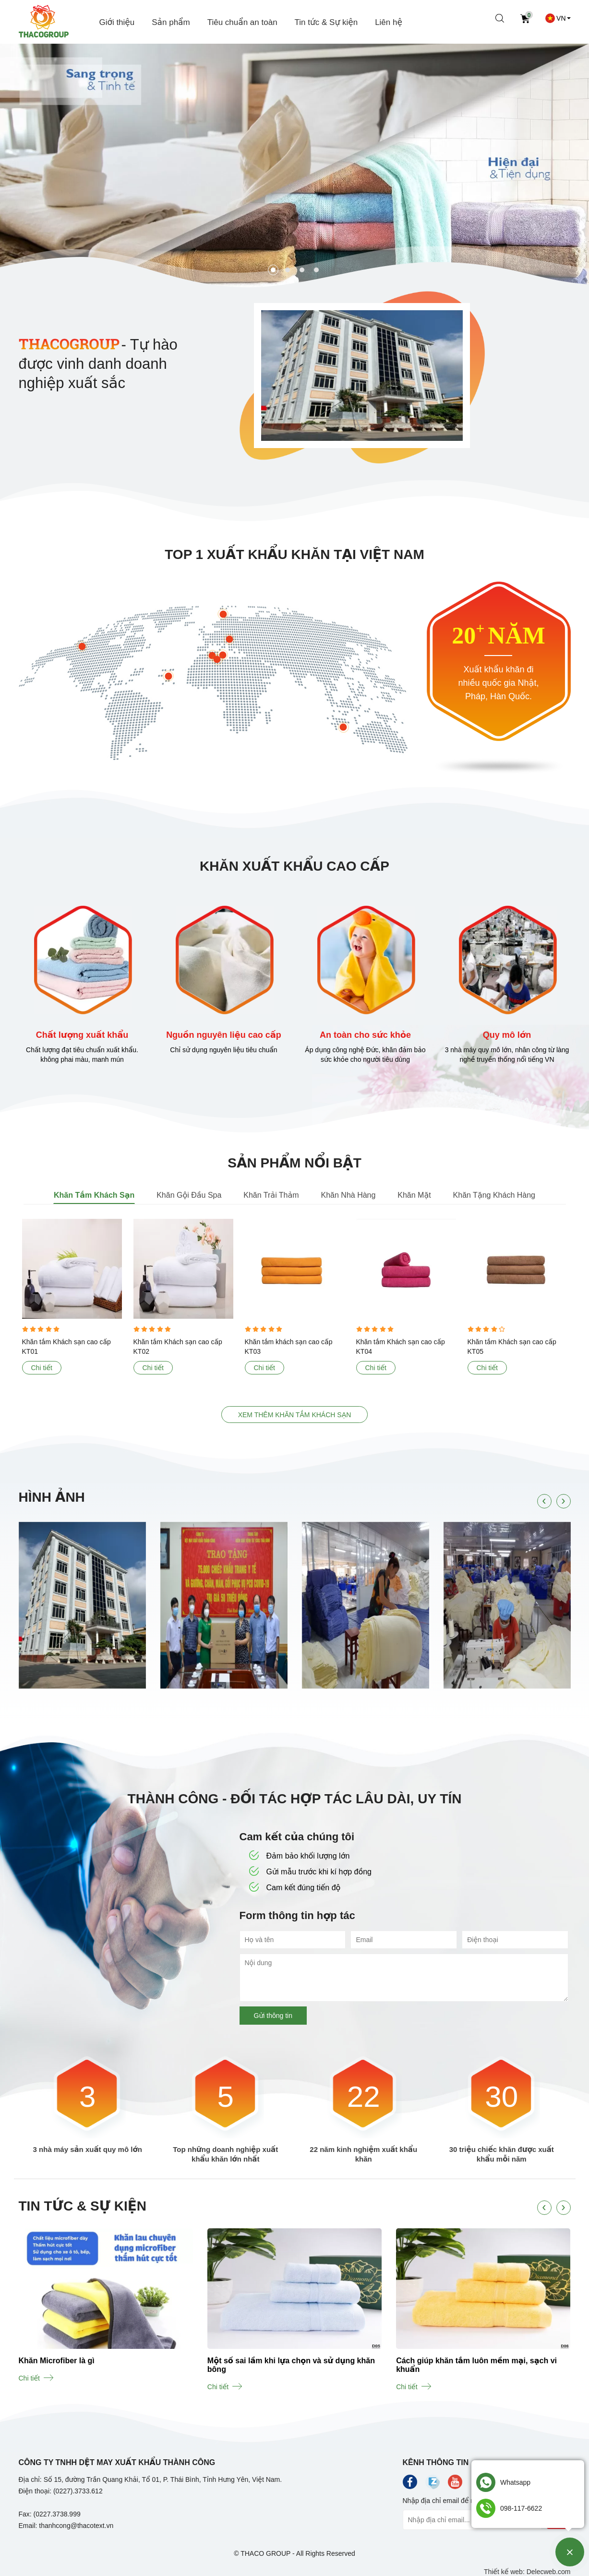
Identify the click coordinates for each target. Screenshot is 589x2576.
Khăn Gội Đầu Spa (188, 1195)
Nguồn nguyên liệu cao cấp (223, 1035)
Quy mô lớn (507, 1035)
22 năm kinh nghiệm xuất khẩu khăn (363, 2154)
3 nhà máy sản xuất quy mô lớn (87, 2149)
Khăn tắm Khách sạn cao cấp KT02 (177, 1346)
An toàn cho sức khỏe (365, 1035)
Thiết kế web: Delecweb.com (527, 2572)
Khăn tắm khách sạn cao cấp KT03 (289, 1346)
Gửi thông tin (273, 2015)
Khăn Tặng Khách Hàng (494, 1195)
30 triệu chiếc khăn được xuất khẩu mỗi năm (501, 2154)
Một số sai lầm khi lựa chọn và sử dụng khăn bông (291, 2365)
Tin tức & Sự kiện (326, 22)
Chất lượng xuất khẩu (82, 1035)
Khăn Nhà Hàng (348, 1195)
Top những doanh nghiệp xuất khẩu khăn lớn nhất (225, 2154)
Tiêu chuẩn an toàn (242, 22)
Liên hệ (388, 22)
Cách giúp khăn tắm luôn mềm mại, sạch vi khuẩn (476, 2365)
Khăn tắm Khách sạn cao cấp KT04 (400, 1346)
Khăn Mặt (414, 1195)
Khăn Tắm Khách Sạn (94, 1195)
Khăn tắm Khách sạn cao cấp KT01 (66, 1346)
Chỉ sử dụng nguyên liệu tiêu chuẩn (223, 1050)
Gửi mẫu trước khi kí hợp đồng (310, 1872)
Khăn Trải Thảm (271, 1195)
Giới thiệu (117, 22)
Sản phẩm (171, 22)
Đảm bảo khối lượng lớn (299, 1856)
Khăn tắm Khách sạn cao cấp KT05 (512, 1346)
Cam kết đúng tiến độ (295, 1887)
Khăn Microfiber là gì (56, 2361)
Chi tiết (41, 1368)
